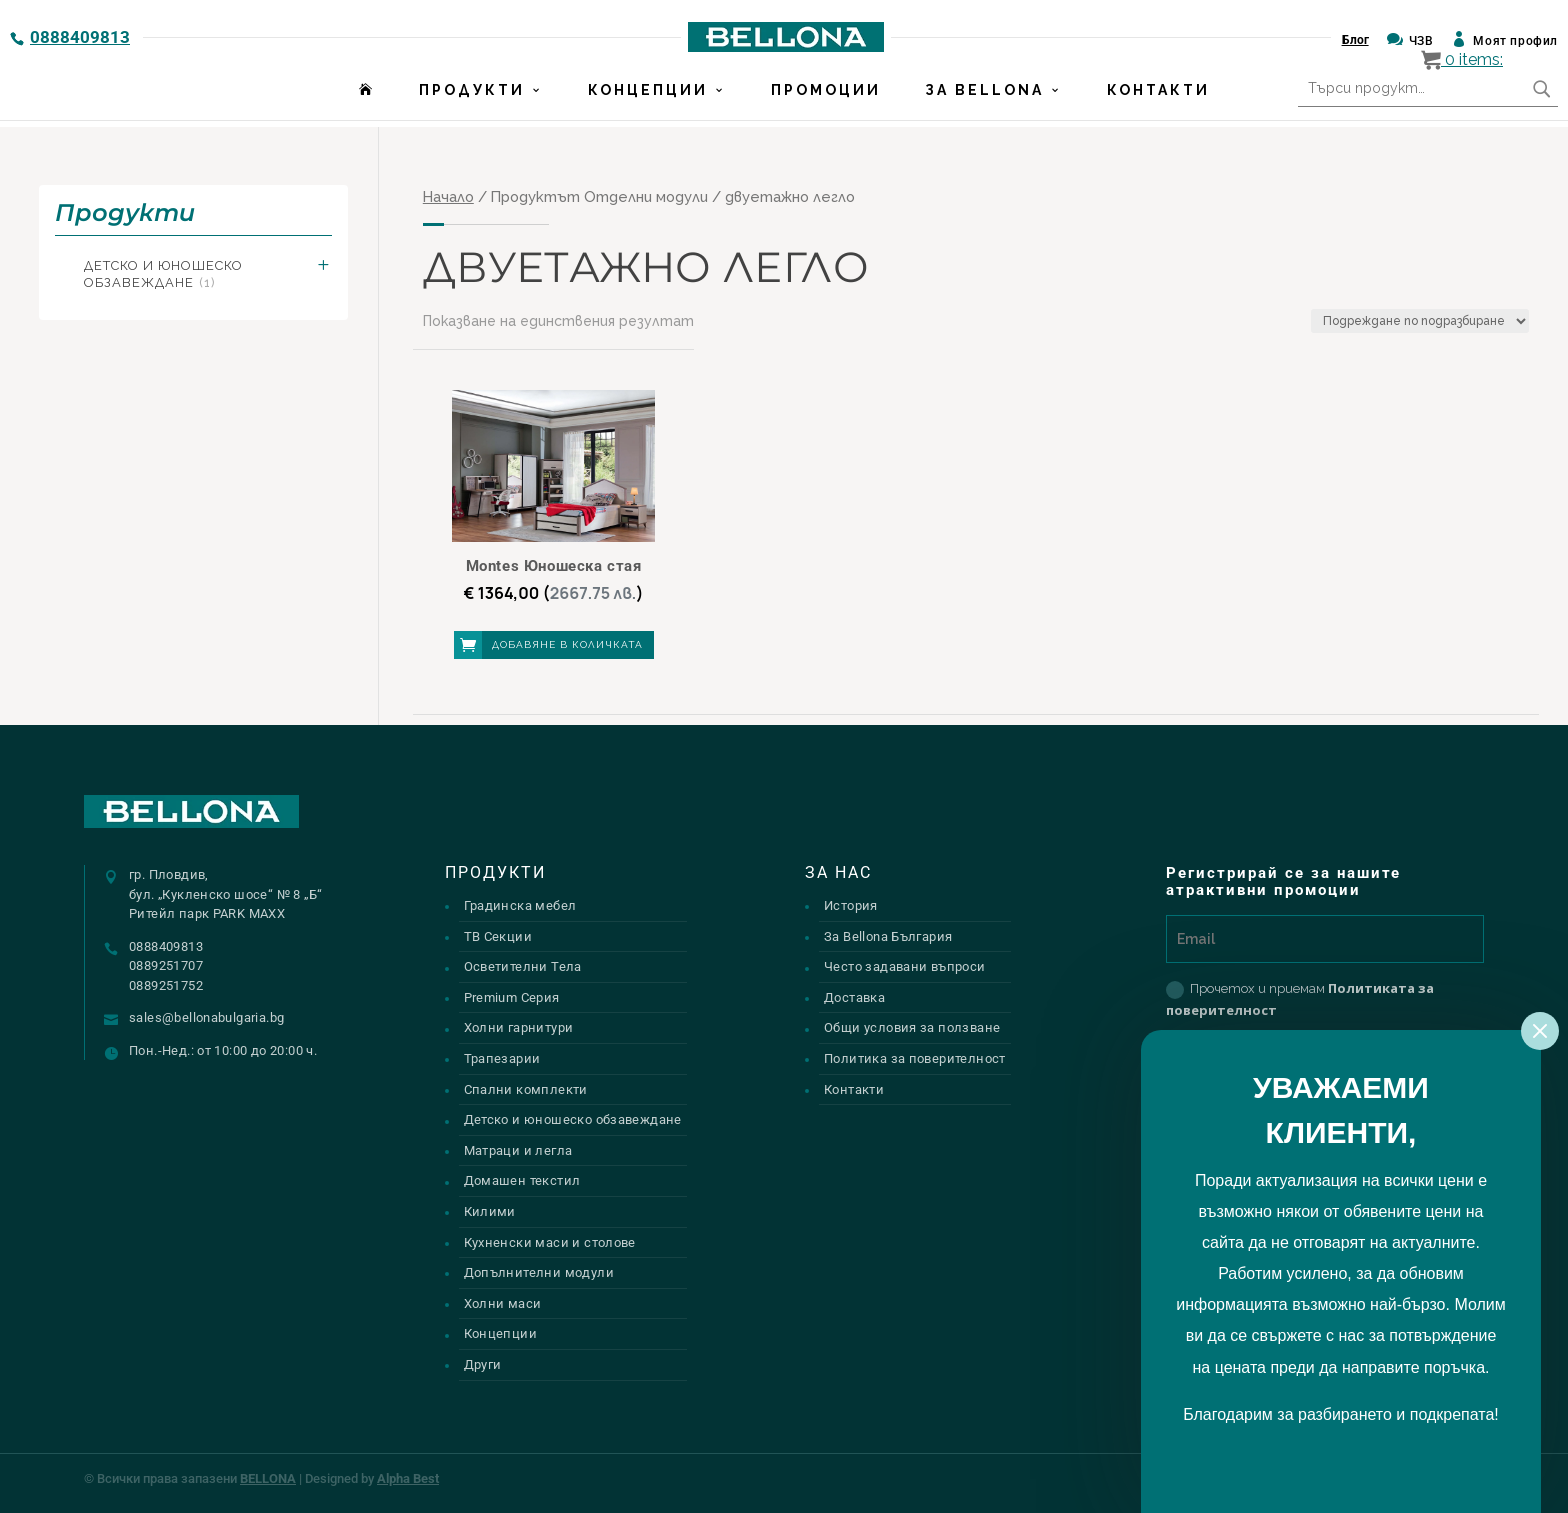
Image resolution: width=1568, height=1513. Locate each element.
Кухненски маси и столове (550, 1242)
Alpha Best (408, 1478)
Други (483, 1364)
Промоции (826, 97)
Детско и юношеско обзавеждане (163, 274)
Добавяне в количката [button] (567, 644)
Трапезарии (502, 1058)
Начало (448, 196)
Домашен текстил (522, 1180)
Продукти (472, 97)
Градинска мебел (520, 905)
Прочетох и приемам (1300, 999)
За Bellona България (888, 936)
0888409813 (80, 37)
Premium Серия (512, 997)
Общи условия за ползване (912, 1027)
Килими (490, 1211)
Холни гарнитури (519, 1027)
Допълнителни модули (539, 1272)
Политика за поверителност (915, 1058)
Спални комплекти (526, 1089)
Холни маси (503, 1303)
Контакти (1158, 97)
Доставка (854, 997)
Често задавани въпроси (905, 966)
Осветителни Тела (523, 966)
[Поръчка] (1420, 321)
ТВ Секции (498, 936)
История (851, 905)
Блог (1355, 40)
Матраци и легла (518, 1150)
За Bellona (984, 97)
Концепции (648, 97)
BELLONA (268, 1478)
